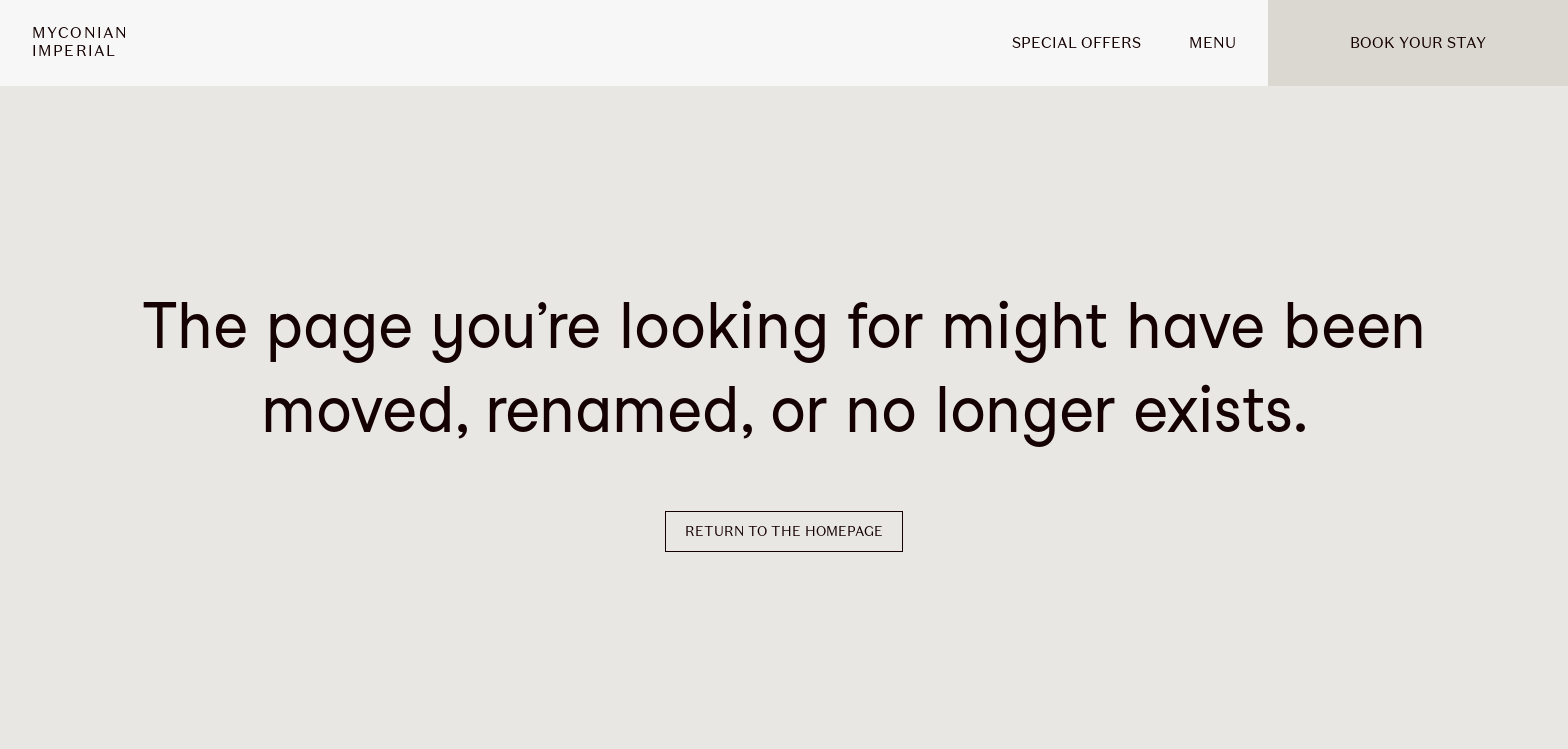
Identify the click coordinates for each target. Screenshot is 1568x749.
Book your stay (1418, 43)
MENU (1212, 43)
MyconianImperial (80, 42)
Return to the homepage (784, 531)
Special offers (1076, 43)
